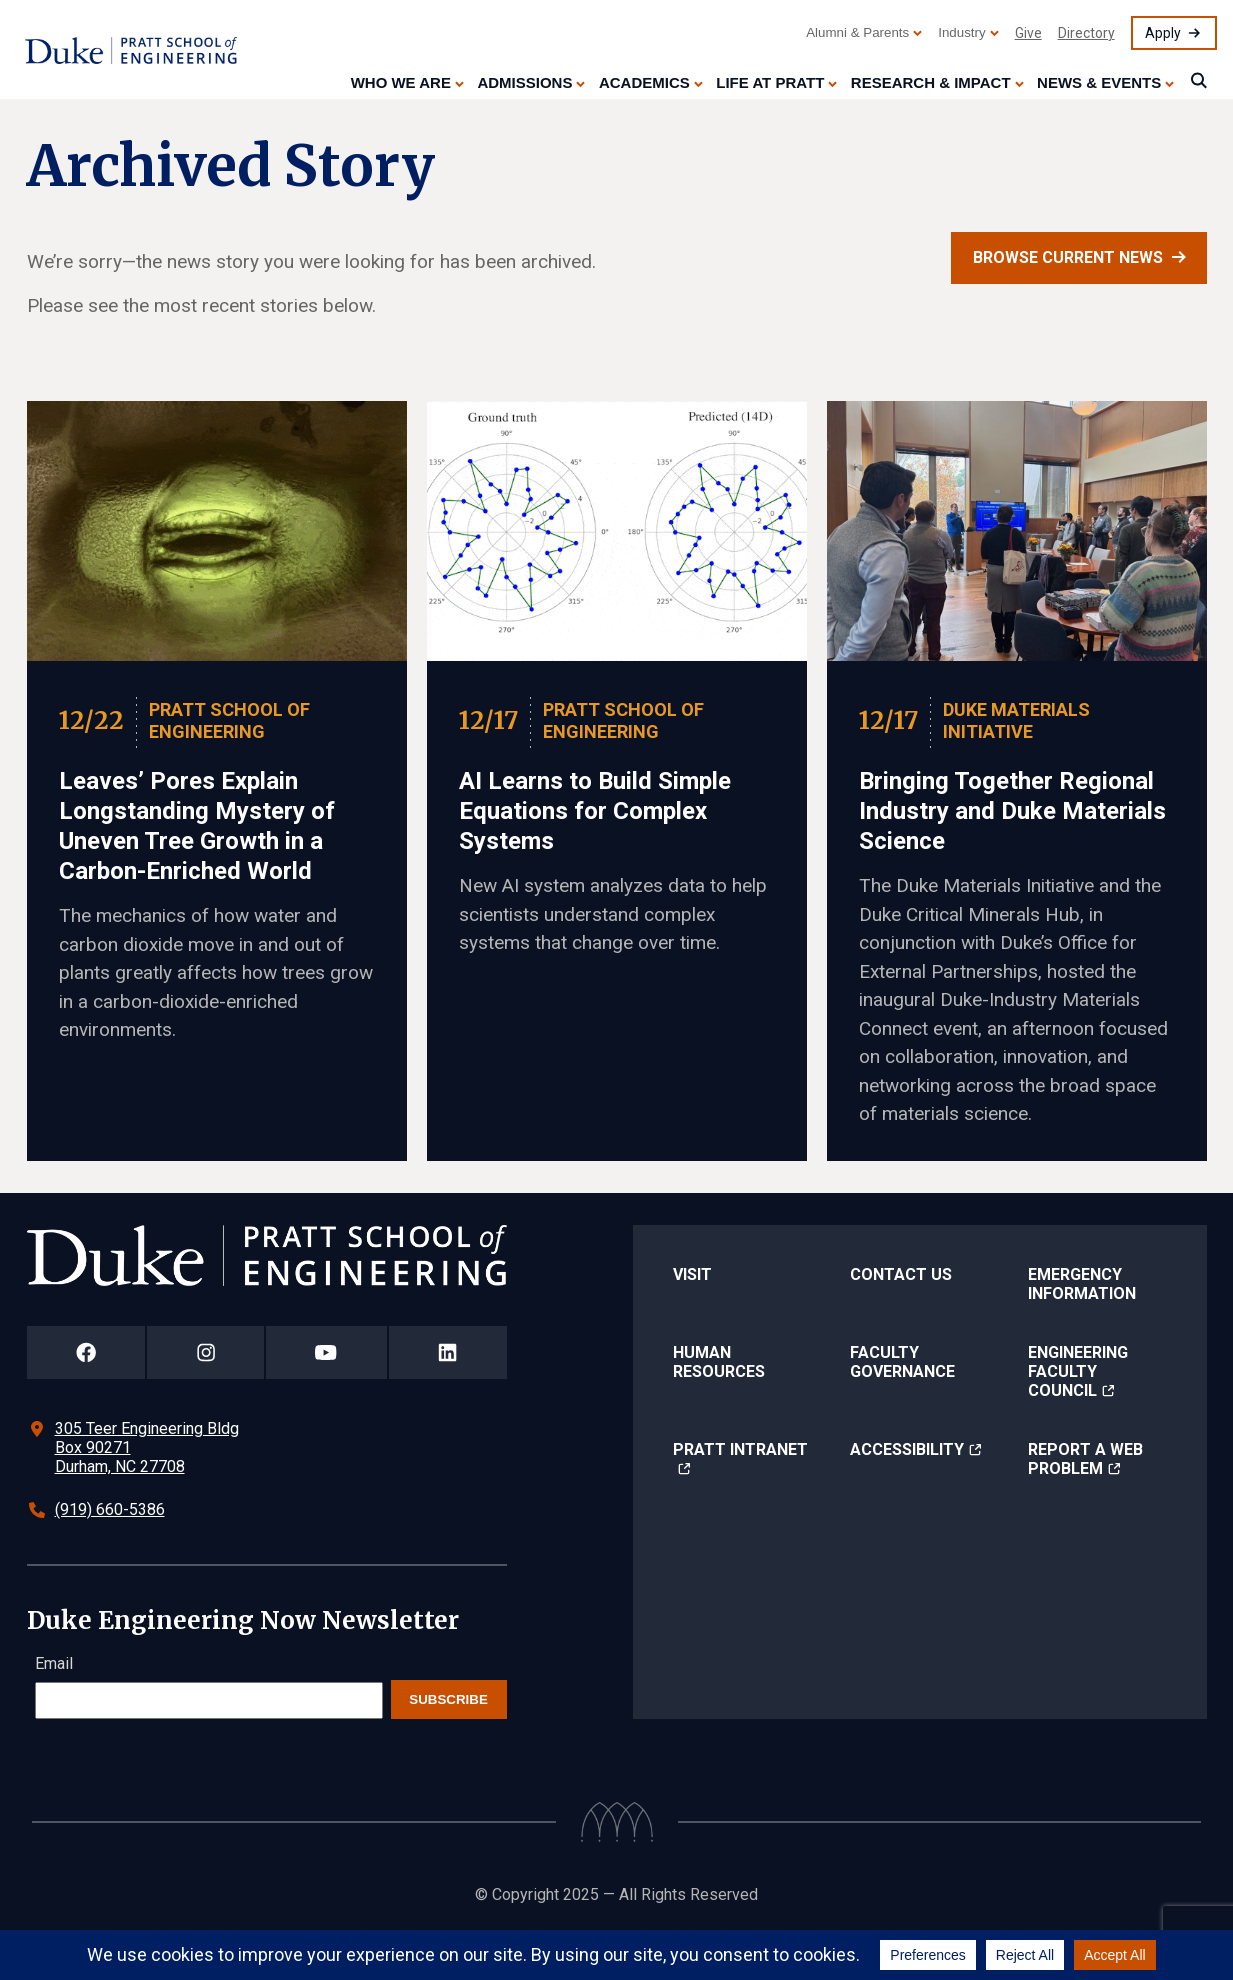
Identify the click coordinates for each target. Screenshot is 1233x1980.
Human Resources (719, 1362)
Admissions (524, 82)
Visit (692, 1274)
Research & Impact (931, 82)
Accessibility (907, 1449)
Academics (644, 82)
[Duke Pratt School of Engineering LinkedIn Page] (448, 1352)
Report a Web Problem (1085, 1459)
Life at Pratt (770, 82)
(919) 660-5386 (110, 1509)
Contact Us (901, 1274)
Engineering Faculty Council (1078, 1371)
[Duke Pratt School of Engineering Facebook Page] (86, 1352)
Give (1028, 33)
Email (54, 1663)
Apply (1163, 33)
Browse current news (1068, 257)
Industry (961, 32)
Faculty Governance (902, 1362)
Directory (1086, 33)
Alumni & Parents (857, 32)
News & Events (1099, 82)
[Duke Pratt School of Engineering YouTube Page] (326, 1352)
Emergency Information (1082, 1284)
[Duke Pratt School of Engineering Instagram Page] (205, 1352)
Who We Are (401, 82)
